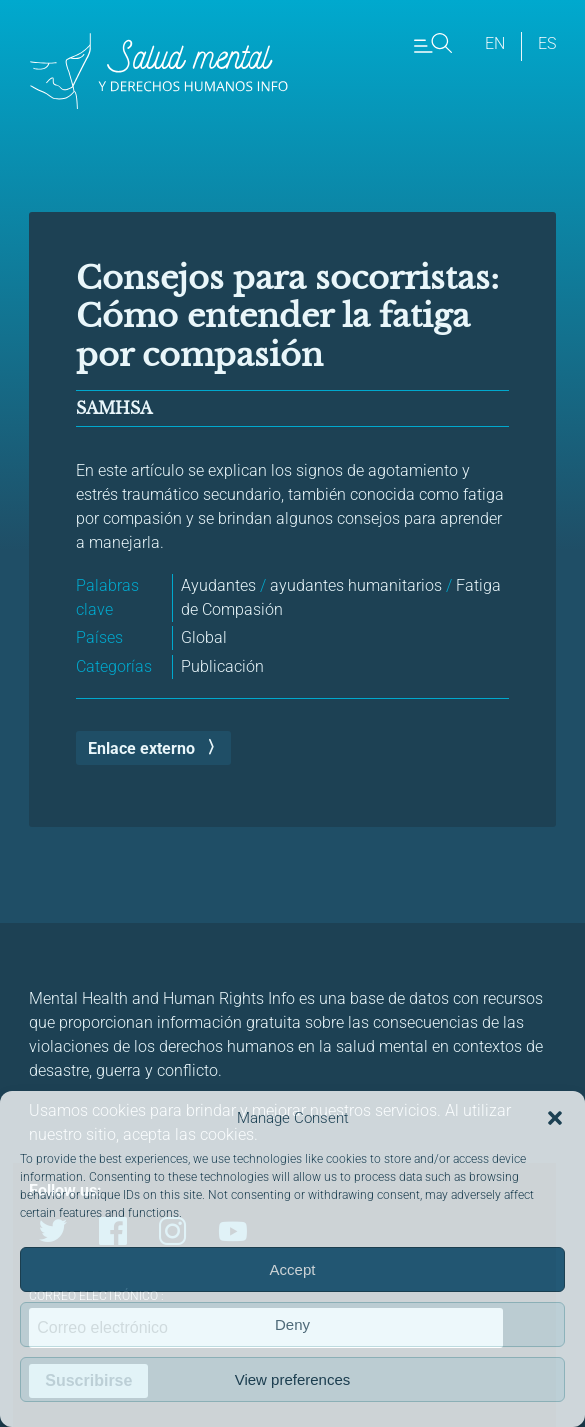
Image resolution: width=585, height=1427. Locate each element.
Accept (293, 1269)
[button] (555, 1118)
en (495, 43)
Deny (292, 1324)
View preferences (293, 1379)
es (547, 43)
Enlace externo (141, 748)
